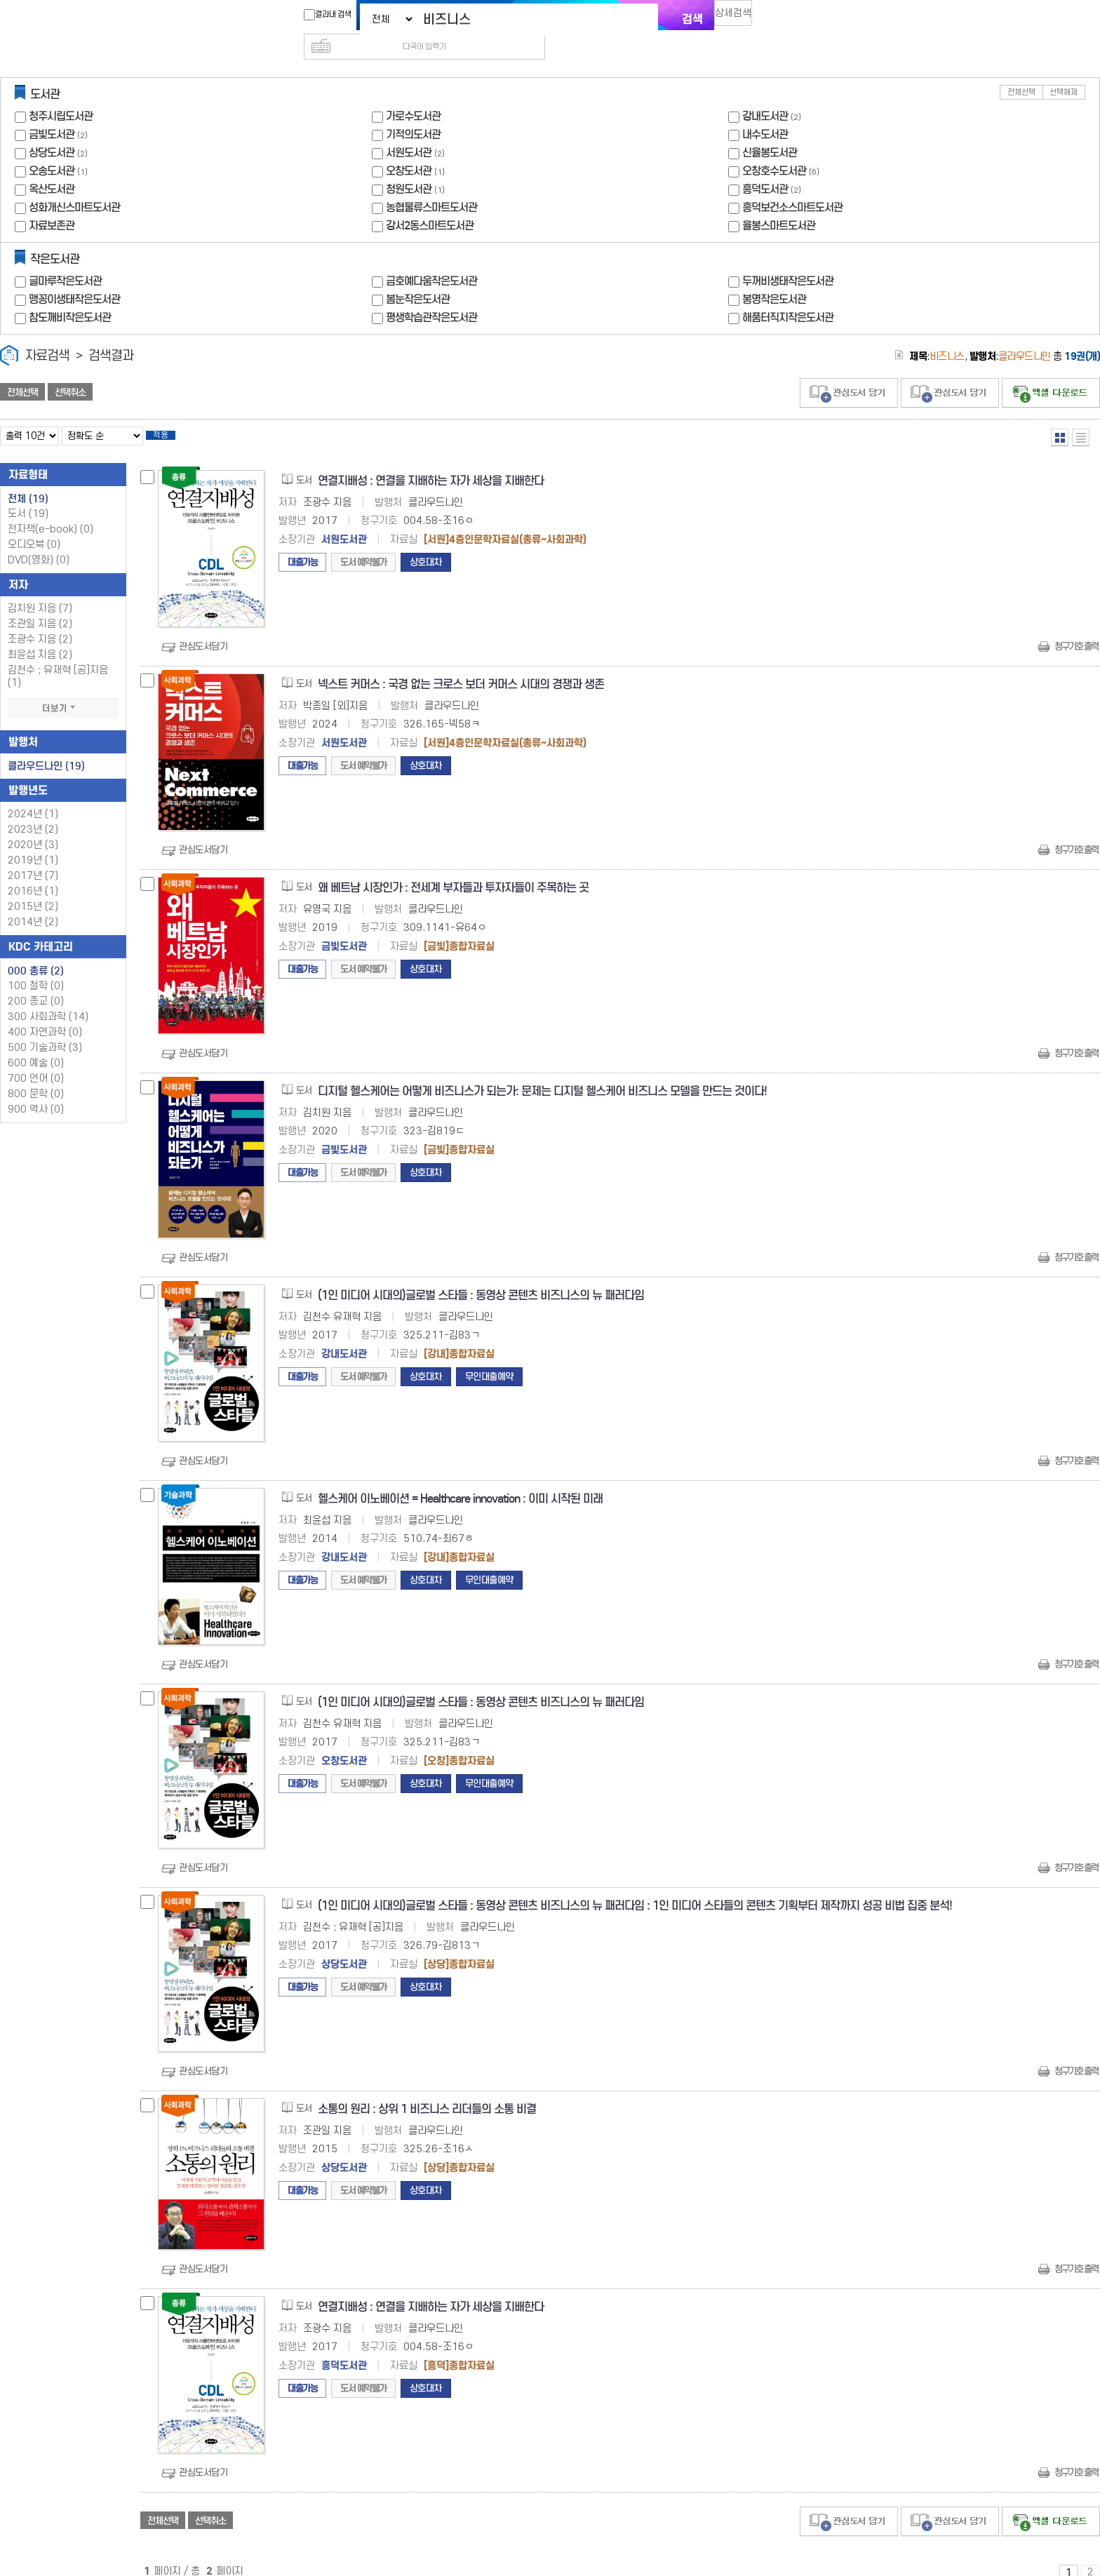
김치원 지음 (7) (40, 590)
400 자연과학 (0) (45, 1014)
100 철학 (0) (36, 968)
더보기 (63, 690)
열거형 (1059, 415)
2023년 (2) (33, 811)
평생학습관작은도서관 (431, 295)
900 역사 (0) (36, 1091)
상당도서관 (51, 130)
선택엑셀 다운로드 (1051, 371)
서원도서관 (408, 130)
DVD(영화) (38, 542)
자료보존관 (51, 203)
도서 (28, 496)
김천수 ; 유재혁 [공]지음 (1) (58, 658)
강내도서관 (765, 93)
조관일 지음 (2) (40, 606)
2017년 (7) (33, 858)
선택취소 (70, 369)
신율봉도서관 (769, 130)
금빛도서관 (51, 112)
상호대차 (426, 544)
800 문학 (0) (36, 1076)
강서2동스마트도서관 (430, 203)
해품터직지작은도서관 (787, 295)
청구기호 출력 (1076, 628)
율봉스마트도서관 (778, 203)
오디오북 (34, 526)
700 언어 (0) (36, 1060)
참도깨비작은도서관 (70, 295)
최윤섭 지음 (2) (40, 637)
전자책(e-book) (50, 511)
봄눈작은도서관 (418, 276)
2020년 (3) (33, 827)
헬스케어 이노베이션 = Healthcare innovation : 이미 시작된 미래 (460, 1480)
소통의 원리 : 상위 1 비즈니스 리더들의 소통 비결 (427, 2091)
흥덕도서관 (765, 166)
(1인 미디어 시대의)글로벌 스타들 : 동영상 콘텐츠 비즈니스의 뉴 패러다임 (481, 1277)
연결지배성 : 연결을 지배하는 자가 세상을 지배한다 (431, 462)
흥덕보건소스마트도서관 (792, 185)
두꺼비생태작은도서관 (787, 258)
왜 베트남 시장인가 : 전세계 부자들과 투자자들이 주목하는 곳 (453, 869)
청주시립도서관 (61, 93)
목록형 (1080, 415)
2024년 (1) (33, 796)
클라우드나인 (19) (46, 748)
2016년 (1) (33, 873)
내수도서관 (765, 112)
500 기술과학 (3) (45, 1029)
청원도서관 (408, 166)
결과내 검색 (320, 14)
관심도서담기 (203, 628)
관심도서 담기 (849, 371)
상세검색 (739, 18)
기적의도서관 (413, 112)
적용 (171, 415)
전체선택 (1021, 69)
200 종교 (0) (36, 983)
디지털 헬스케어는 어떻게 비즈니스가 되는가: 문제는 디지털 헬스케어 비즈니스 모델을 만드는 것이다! (542, 1073)
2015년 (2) (33, 888)
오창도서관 (408, 148)
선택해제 (1063, 69)
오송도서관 (51, 148)
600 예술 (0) (36, 1045)
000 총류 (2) (36, 952)
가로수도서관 (413, 93)
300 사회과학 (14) (48, 999)
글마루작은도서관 (65, 258)
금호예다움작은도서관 (431, 258)
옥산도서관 (51, 166)
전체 (28, 480)
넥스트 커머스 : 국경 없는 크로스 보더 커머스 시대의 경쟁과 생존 (461, 666)
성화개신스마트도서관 (74, 185)
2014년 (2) (33, 904)
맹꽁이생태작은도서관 (74, 276)
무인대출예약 (489, 1358)
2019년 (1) (33, 842)
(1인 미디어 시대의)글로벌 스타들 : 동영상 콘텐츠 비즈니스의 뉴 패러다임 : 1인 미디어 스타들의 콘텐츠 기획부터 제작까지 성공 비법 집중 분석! (635, 1887)
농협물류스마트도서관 (431, 185)
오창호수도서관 (774, 148)
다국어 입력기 (786, 18)
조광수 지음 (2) (40, 621)
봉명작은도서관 (774, 276)
